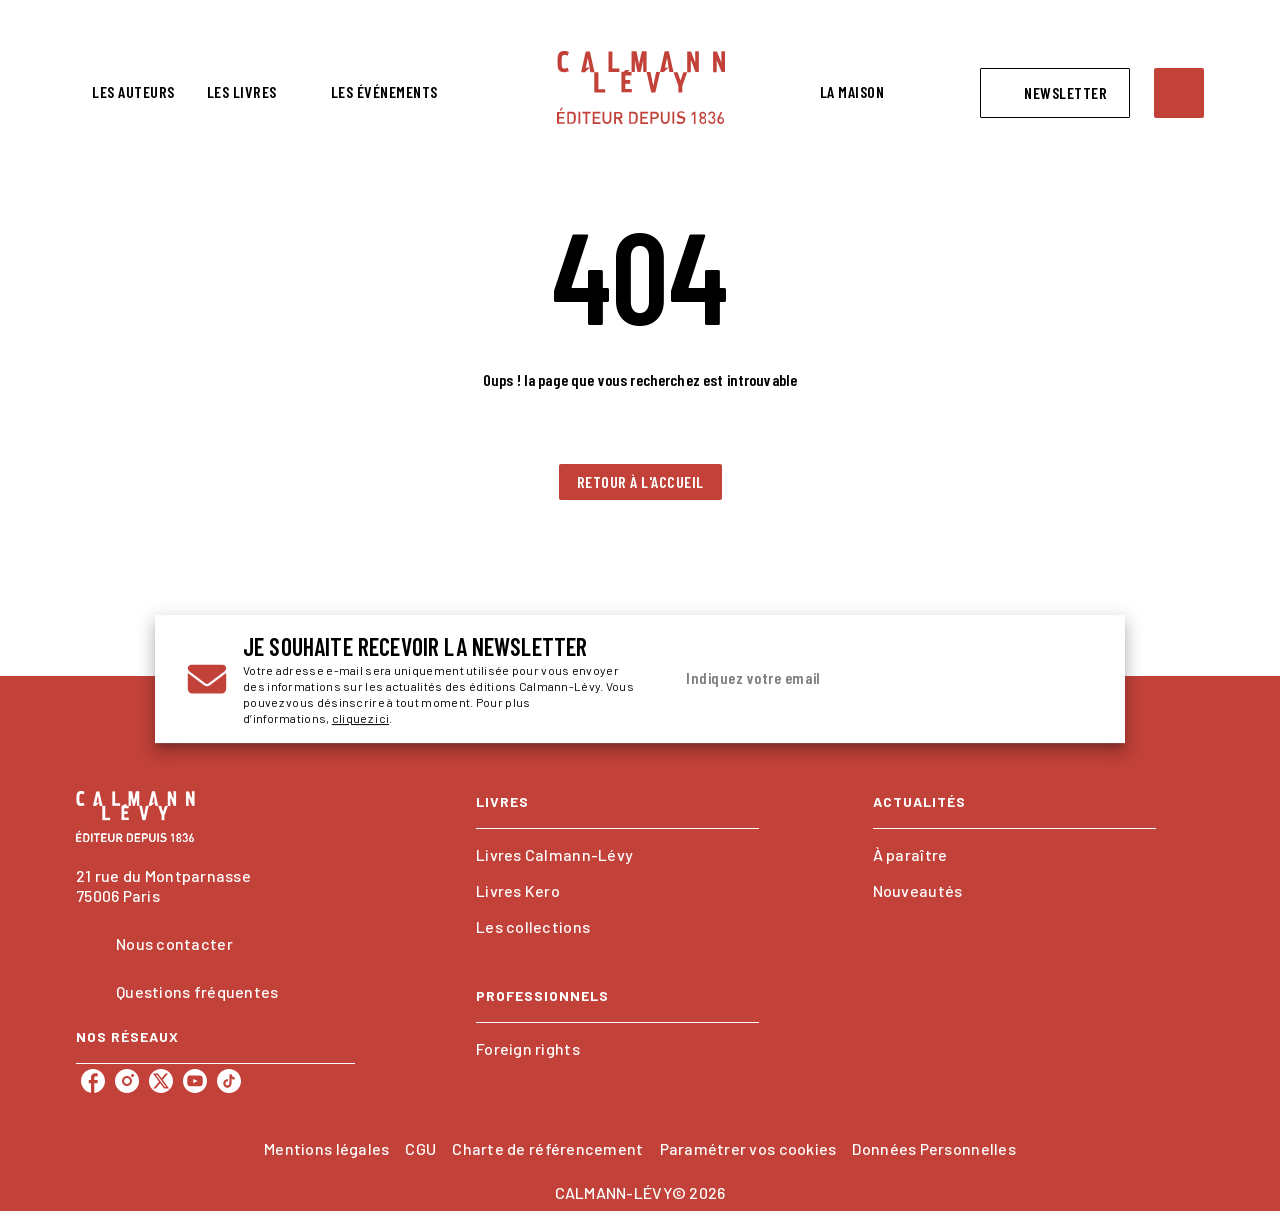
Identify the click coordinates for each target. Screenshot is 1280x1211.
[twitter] (161, 1081)
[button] (1055, 93)
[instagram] (127, 1081)
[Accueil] (641, 87)
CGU (420, 1148)
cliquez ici (360, 718)
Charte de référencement (547, 1148)
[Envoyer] (1069, 679)
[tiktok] (229, 1081)
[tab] (133, 92)
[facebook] (93, 1081)
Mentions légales (326, 1148)
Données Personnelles (933, 1148)
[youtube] (195, 1081)
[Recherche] (1179, 93)
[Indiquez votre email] (857, 679)
